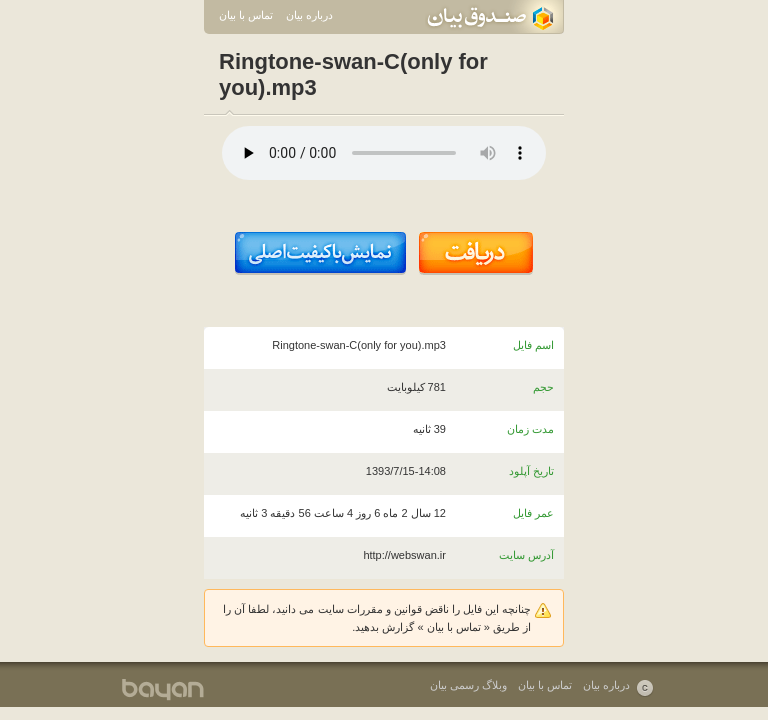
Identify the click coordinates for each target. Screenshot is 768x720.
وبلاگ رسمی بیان (468, 685)
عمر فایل (533, 513)
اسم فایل (533, 345)
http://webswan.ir (404, 555)
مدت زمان (530, 429)
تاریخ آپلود (531, 471)
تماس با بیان (246, 15)
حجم (543, 387)
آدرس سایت (526, 555)
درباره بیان (309, 15)
